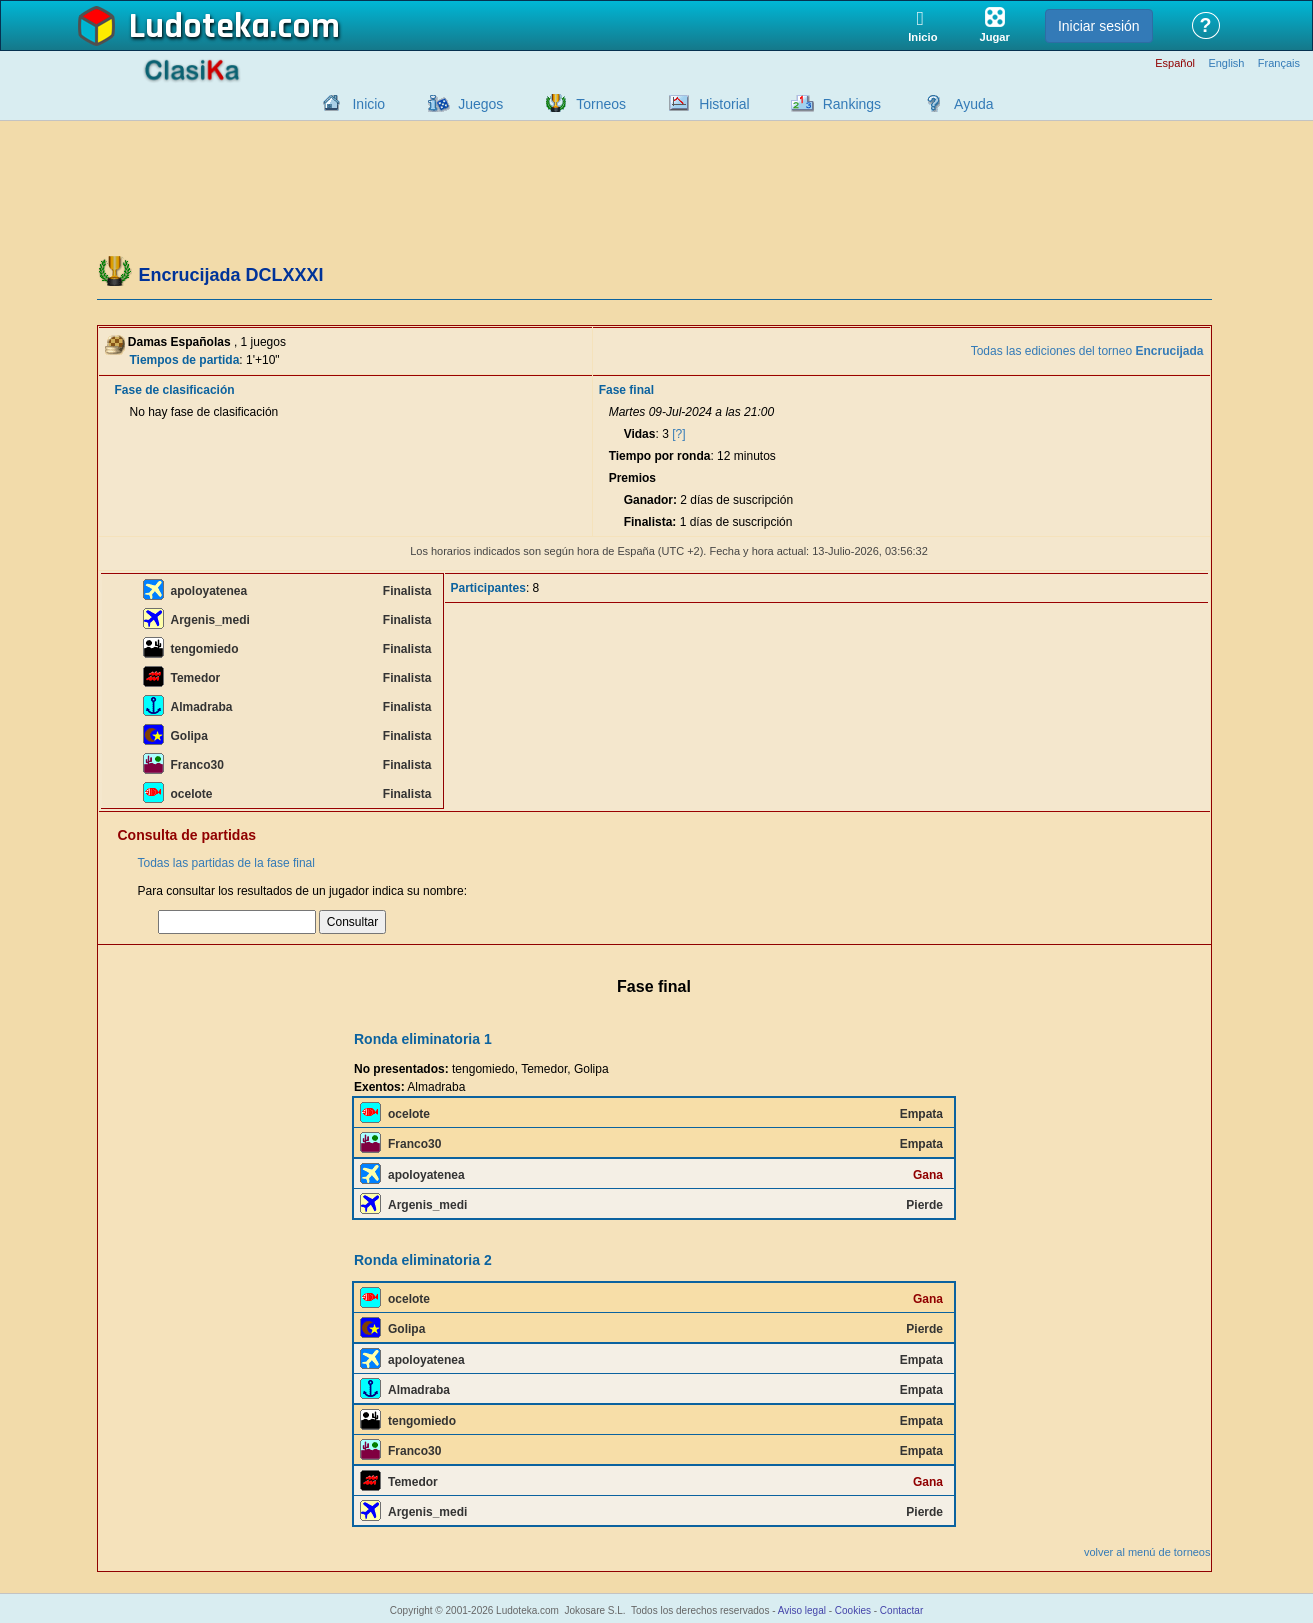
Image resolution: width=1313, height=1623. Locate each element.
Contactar (901, 1610)
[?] (678, 434)
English (1226, 63)
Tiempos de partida (185, 360)
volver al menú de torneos (1147, 1552)
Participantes (488, 588)
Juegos (480, 104)
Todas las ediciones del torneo (1087, 351)
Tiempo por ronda (660, 456)
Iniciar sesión (1099, 26)
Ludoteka (199, 27)
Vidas (640, 434)
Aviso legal (802, 1610)
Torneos (601, 104)
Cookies (853, 1610)
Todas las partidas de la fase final (226, 863)
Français (1279, 63)
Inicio (368, 104)
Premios (632, 478)
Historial (724, 104)
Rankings (852, 104)
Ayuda (973, 104)
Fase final (626, 390)
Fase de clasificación (175, 390)
